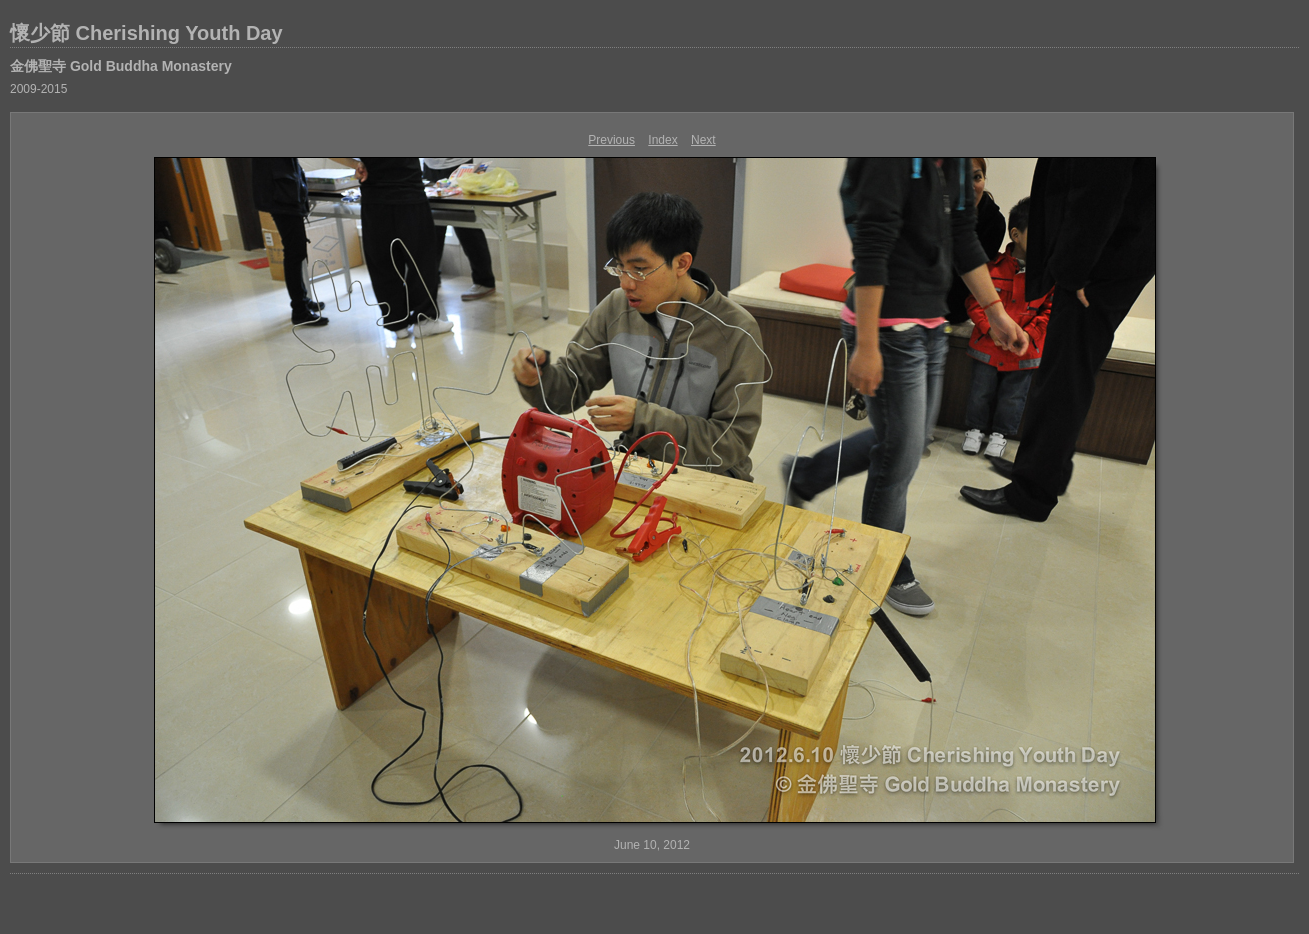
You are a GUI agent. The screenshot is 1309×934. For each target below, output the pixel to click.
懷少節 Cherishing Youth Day (146, 33)
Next (703, 140)
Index (662, 140)
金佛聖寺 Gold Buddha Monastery (121, 66)
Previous (611, 140)
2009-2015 (38, 89)
